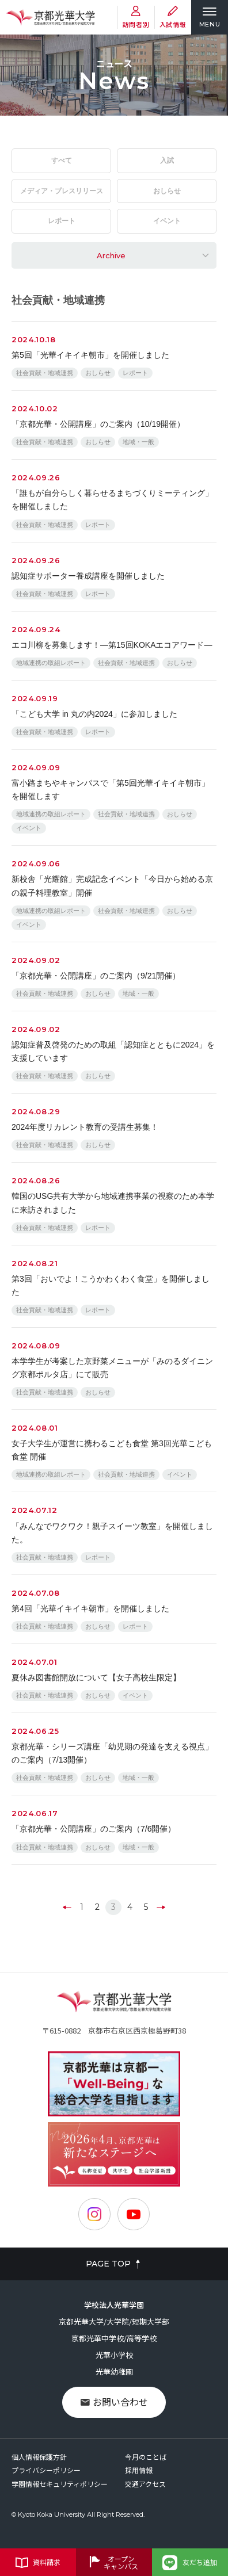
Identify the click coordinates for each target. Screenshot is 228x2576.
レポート (61, 221)
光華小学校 (114, 2355)
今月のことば (145, 2457)
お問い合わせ (114, 2402)
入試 (167, 160)
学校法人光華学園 (114, 2305)
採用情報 (139, 2470)
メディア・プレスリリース (61, 191)
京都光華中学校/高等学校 (114, 2338)
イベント (167, 221)
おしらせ (167, 191)
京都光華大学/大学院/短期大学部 (114, 2321)
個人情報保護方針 (39, 2457)
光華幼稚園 (114, 2371)
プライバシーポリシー (46, 2470)
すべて (61, 160)
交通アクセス (145, 2484)
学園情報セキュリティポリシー (60, 2484)
